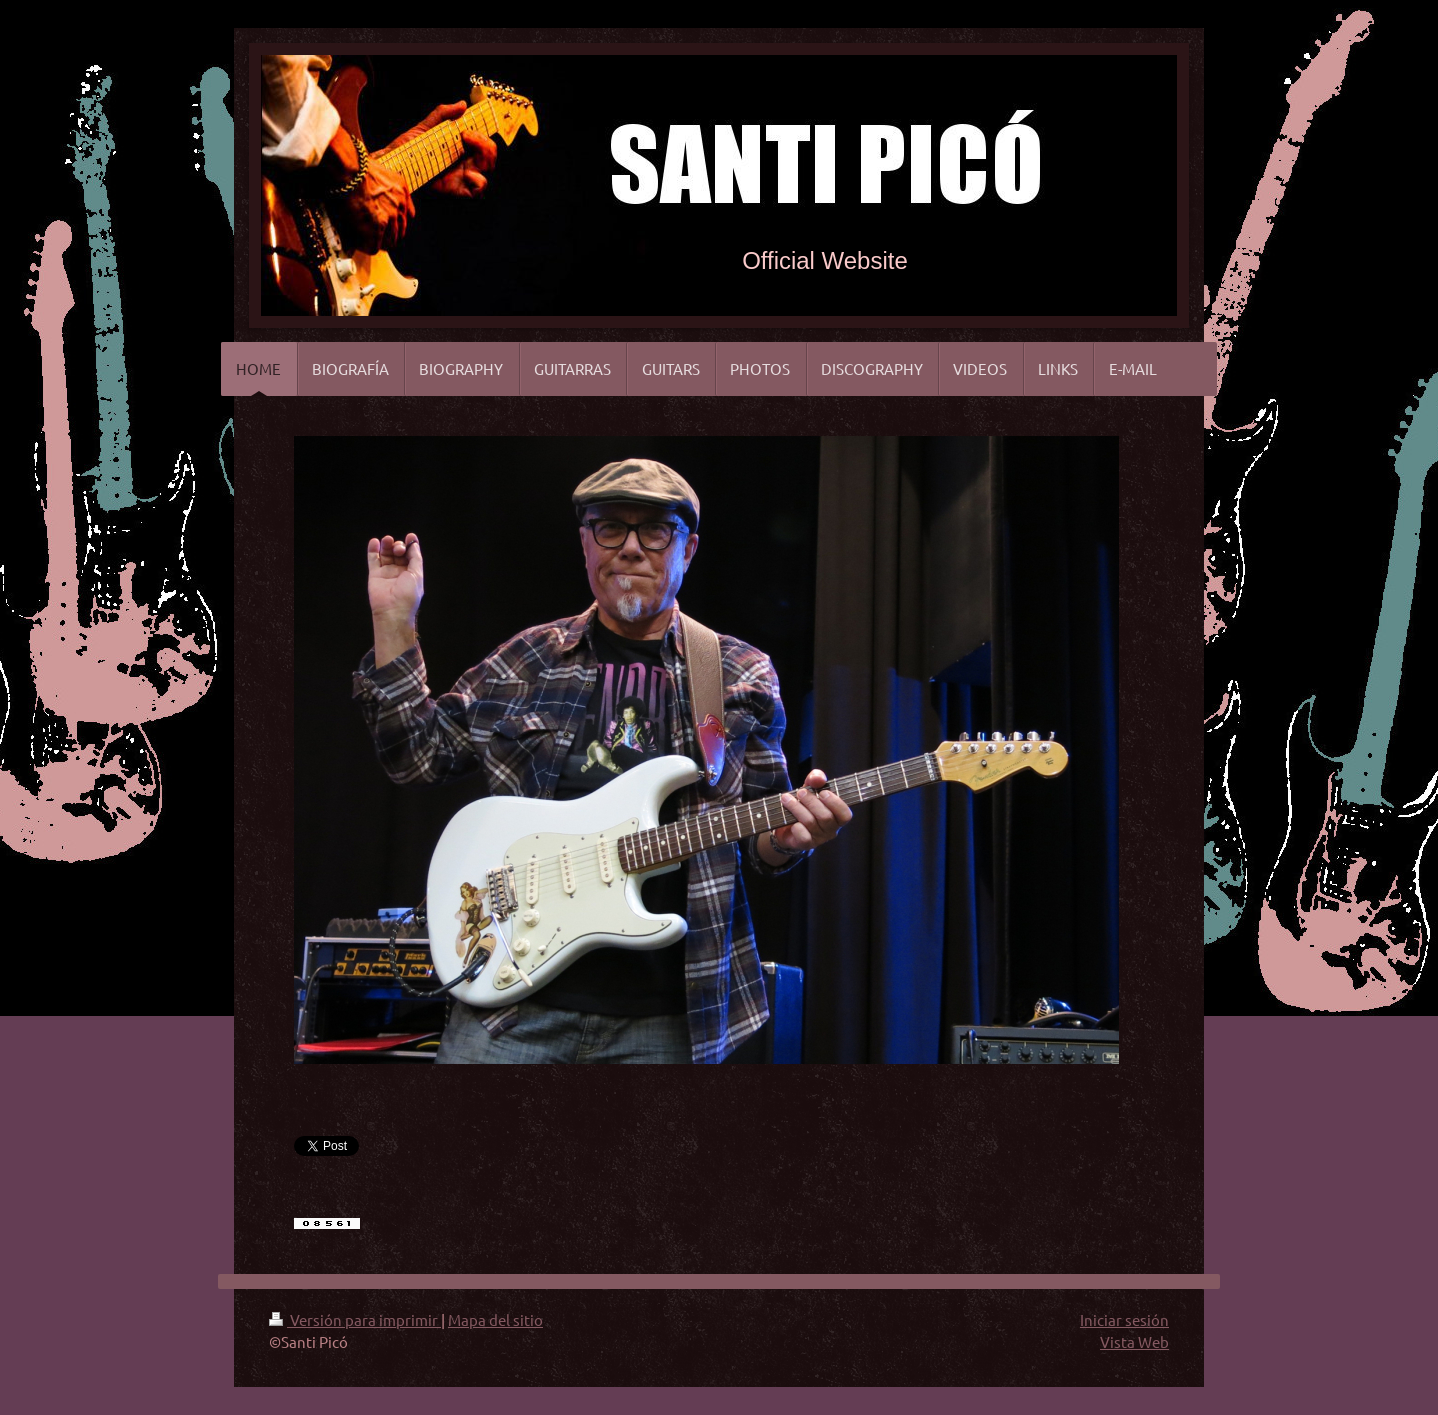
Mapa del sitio (495, 1319)
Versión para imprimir (355, 1319)
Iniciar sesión (1124, 1319)
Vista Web (1134, 1341)
